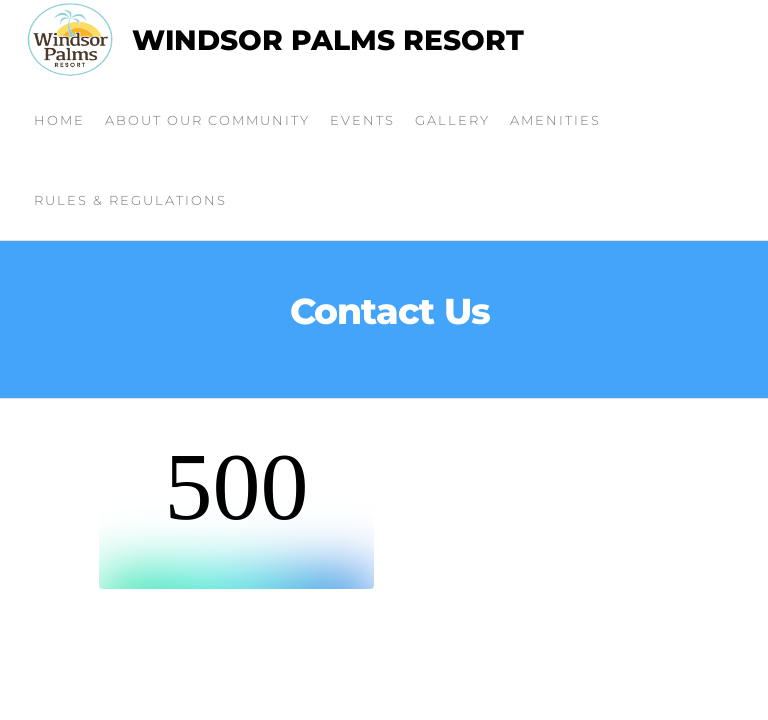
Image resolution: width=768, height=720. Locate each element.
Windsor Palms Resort (328, 40)
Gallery (452, 120)
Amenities (555, 120)
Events (362, 120)
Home (59, 120)
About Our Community (207, 120)
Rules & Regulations (130, 200)
